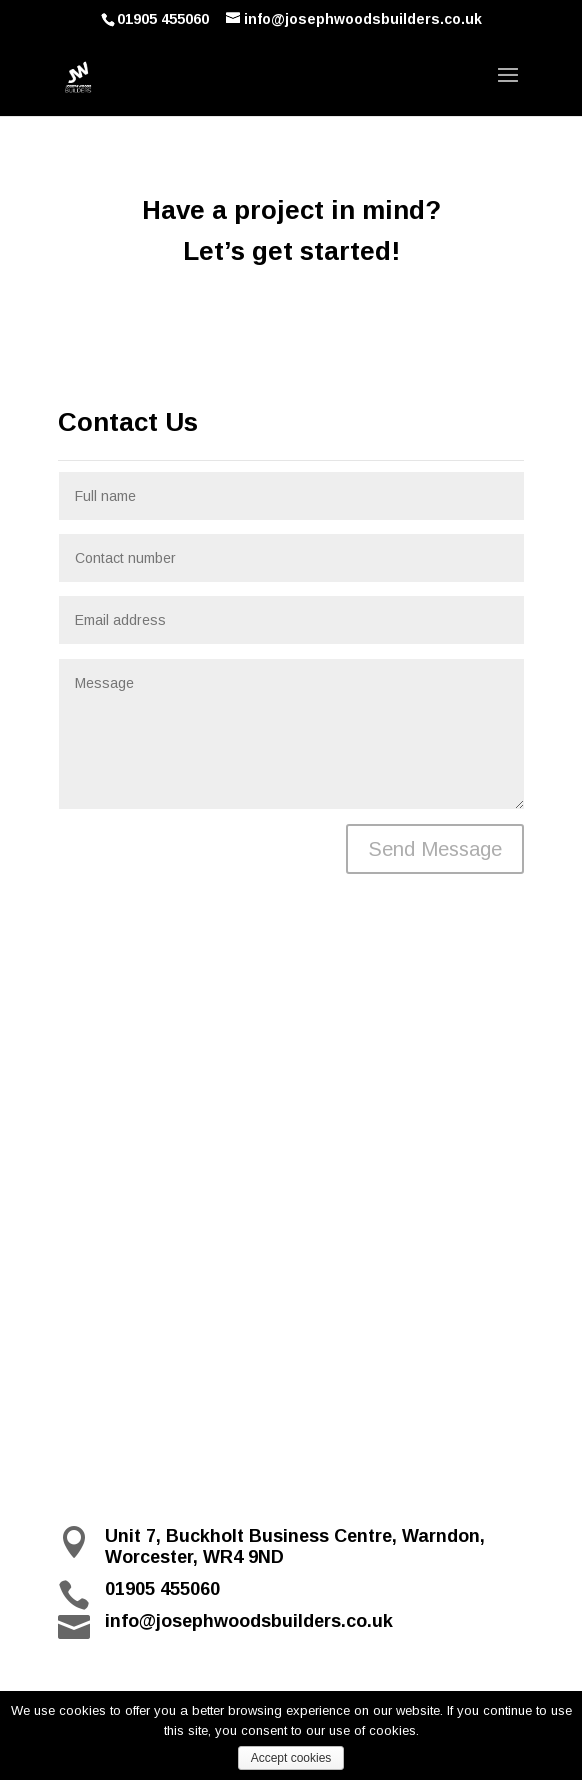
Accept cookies (291, 1758)
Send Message (435, 849)
